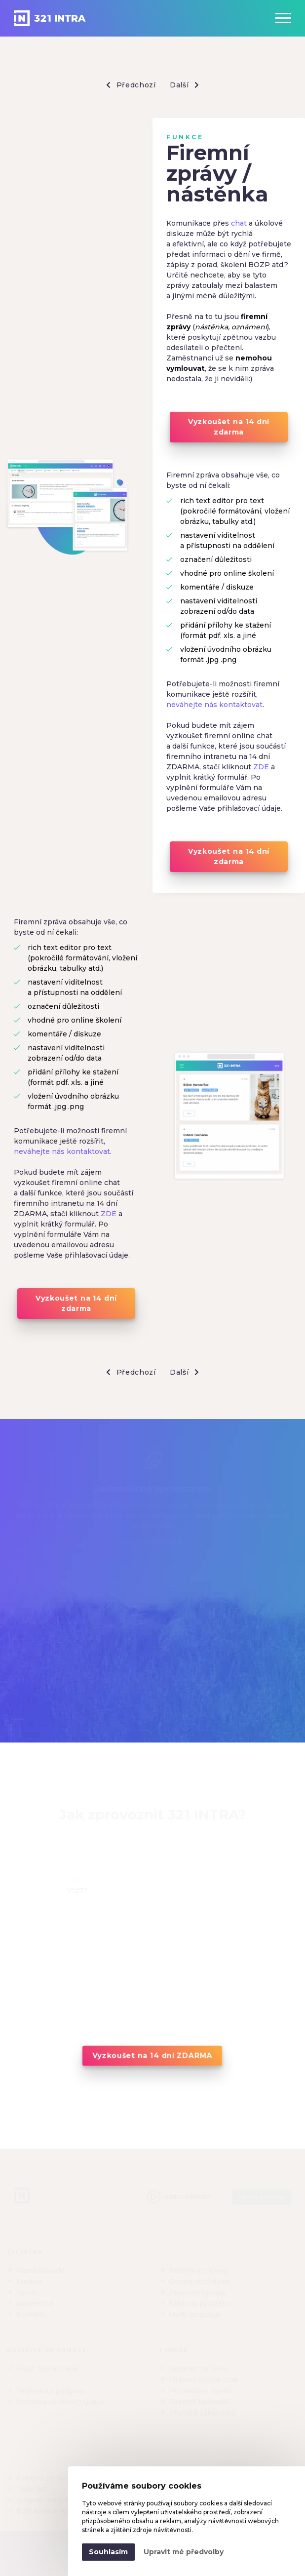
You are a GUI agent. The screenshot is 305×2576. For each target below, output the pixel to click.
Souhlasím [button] (108, 2551)
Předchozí (131, 85)
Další (184, 85)
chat (239, 223)
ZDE (261, 766)
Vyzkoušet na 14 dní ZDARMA (152, 2055)
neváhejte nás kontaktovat (214, 704)
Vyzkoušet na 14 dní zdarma (228, 426)
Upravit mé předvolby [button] (184, 2551)
